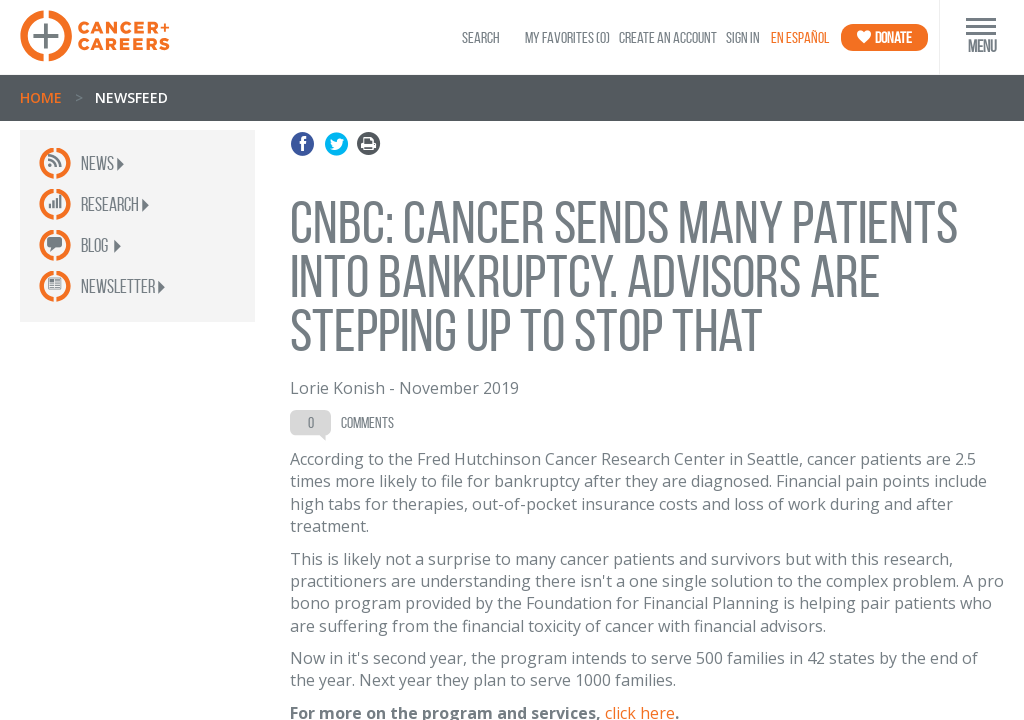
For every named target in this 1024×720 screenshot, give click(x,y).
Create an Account (668, 37)
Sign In (743, 37)
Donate (884, 37)
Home (41, 97)
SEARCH (481, 37)
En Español (800, 37)
